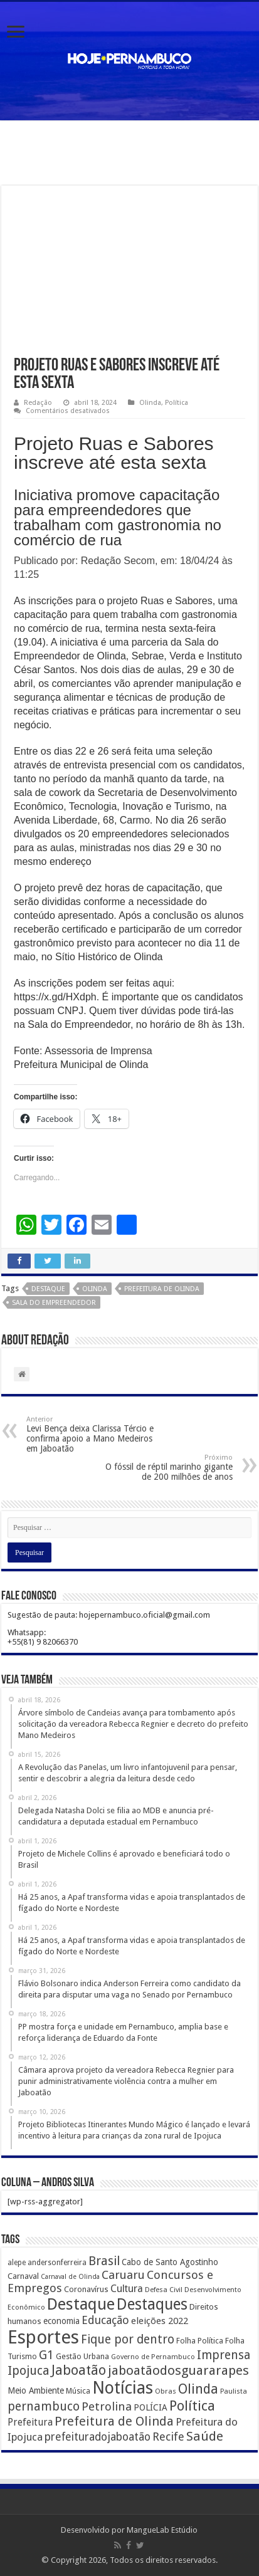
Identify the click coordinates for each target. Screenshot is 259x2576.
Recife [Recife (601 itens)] (168, 2436)
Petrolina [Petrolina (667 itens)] (107, 2406)
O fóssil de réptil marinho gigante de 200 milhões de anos (168, 1467)
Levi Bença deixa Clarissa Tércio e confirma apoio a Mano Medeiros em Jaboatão (90, 1434)
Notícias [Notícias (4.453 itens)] (122, 2387)
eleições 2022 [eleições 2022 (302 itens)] (159, 2321)
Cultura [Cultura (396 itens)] (126, 2289)
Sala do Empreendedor (54, 1303)
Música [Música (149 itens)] (78, 2391)
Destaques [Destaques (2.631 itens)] (152, 2304)
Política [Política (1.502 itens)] (192, 2405)
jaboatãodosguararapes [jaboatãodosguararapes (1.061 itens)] (178, 2370)
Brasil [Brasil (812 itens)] (104, 2261)
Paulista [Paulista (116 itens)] (233, 2391)
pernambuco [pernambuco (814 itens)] (44, 2406)
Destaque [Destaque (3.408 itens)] (81, 2304)
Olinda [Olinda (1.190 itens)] (198, 2389)
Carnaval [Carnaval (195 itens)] (23, 2276)
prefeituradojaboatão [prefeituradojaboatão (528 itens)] (98, 2437)
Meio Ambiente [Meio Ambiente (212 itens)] (36, 2390)
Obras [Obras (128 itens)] (165, 2391)
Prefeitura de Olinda (161, 1289)
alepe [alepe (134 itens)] (17, 2262)
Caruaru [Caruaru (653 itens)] (123, 2274)
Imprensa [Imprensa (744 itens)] (223, 2355)
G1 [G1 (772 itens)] (46, 2355)
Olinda (150, 403)
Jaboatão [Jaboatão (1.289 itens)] (78, 2370)
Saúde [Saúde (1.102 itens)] (204, 2436)
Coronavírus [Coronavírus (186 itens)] (86, 2289)
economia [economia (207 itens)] (61, 2321)
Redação (38, 403)
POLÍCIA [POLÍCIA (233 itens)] (150, 2407)
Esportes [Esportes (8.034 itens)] (43, 2337)
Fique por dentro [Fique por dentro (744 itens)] (127, 2339)
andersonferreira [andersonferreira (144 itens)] (57, 2262)
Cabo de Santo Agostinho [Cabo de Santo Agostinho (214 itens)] (170, 2262)
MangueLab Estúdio (162, 2530)
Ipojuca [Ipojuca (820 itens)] (29, 2371)
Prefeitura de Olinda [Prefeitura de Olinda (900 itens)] (114, 2421)
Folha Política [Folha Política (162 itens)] (199, 2340)
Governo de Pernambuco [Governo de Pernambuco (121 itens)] (153, 2356)
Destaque (48, 1289)
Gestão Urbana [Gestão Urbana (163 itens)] (82, 2356)
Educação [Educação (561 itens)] (105, 2320)
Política (176, 403)
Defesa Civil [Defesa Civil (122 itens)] (163, 2289)
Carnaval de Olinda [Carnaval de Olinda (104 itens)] (70, 2277)
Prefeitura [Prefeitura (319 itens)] (30, 2422)
